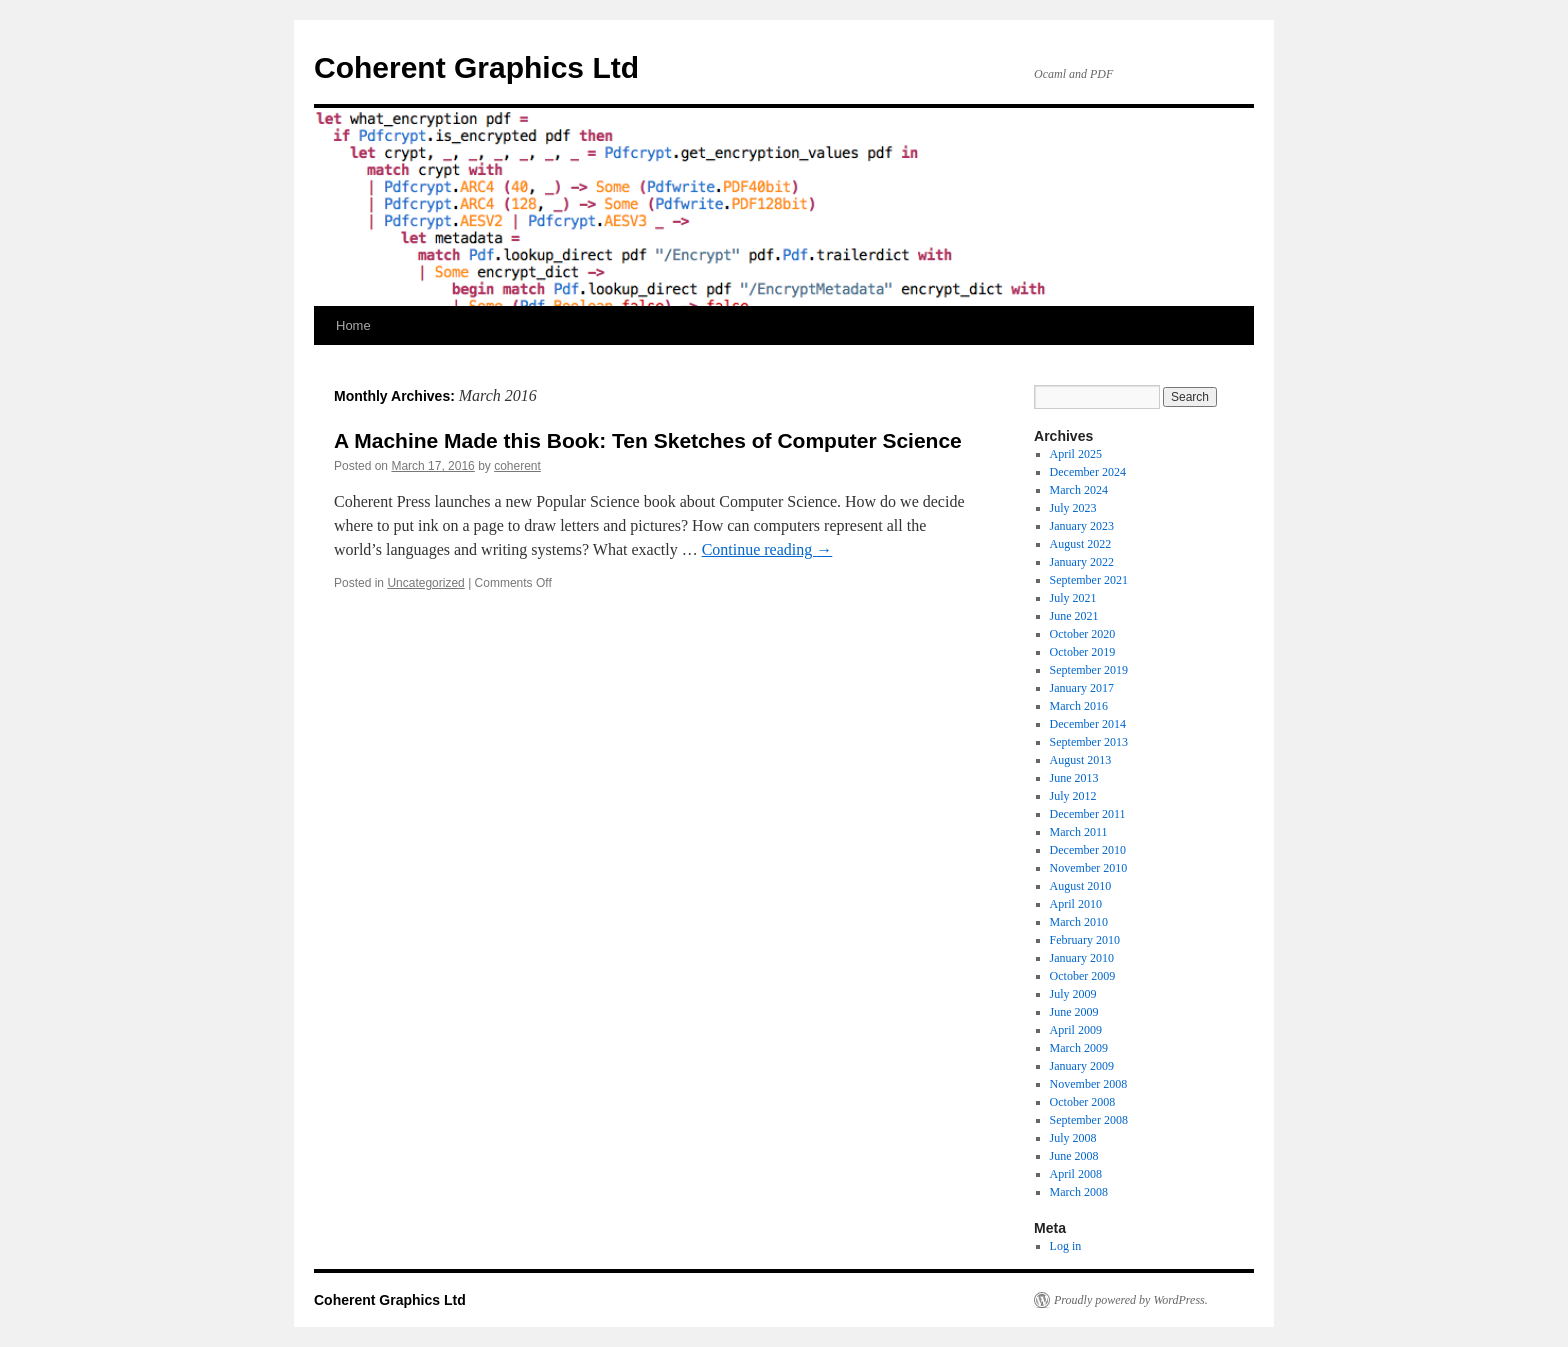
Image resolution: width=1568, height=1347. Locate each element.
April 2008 (1076, 1174)
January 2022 (1082, 562)
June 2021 (1074, 616)
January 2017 (1082, 688)
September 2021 (1089, 580)
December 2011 (1088, 814)
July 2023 (1073, 508)
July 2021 (1073, 598)
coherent (517, 466)
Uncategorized (425, 583)
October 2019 (1083, 652)
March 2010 (1079, 922)
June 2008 (1074, 1156)
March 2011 (1079, 832)
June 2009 (1074, 1012)
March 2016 (1079, 706)
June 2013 (1074, 778)
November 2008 (1089, 1084)
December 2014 (1088, 724)
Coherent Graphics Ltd (476, 67)
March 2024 (1079, 490)
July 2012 (1073, 796)
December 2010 (1088, 850)
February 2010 (1085, 940)
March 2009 (1079, 1048)
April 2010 (1076, 904)
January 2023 (1082, 526)
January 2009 (1082, 1066)
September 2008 (1089, 1120)
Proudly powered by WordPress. (1131, 1300)
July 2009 (1073, 994)
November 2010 (1089, 868)
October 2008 (1083, 1102)
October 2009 (1083, 976)
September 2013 (1089, 742)
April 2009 (1076, 1030)
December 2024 (1088, 472)
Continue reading (767, 549)
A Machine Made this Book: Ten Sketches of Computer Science (648, 440)
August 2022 (1081, 544)
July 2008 (1073, 1138)
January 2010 (1082, 958)
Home (353, 325)
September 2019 (1089, 670)
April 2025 (1076, 454)
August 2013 (1081, 760)
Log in (1066, 1246)
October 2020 (1083, 634)
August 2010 (1081, 886)
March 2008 (1079, 1192)
